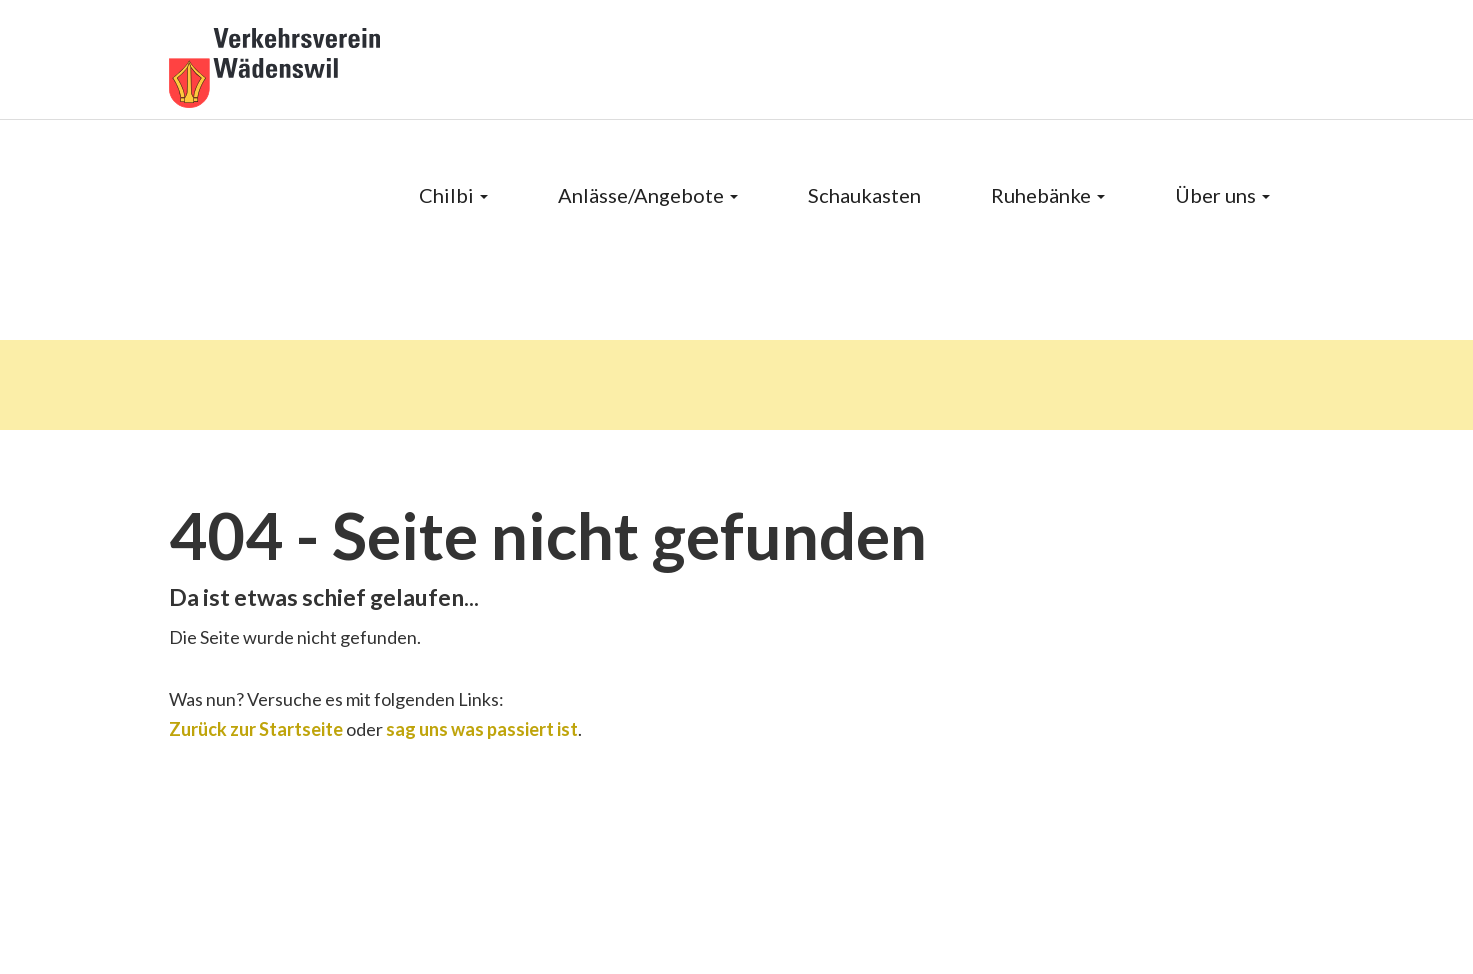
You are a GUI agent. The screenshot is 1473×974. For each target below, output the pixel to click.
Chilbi (453, 195)
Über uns (1222, 195)
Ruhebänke (1048, 195)
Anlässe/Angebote (648, 195)
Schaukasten (864, 195)
